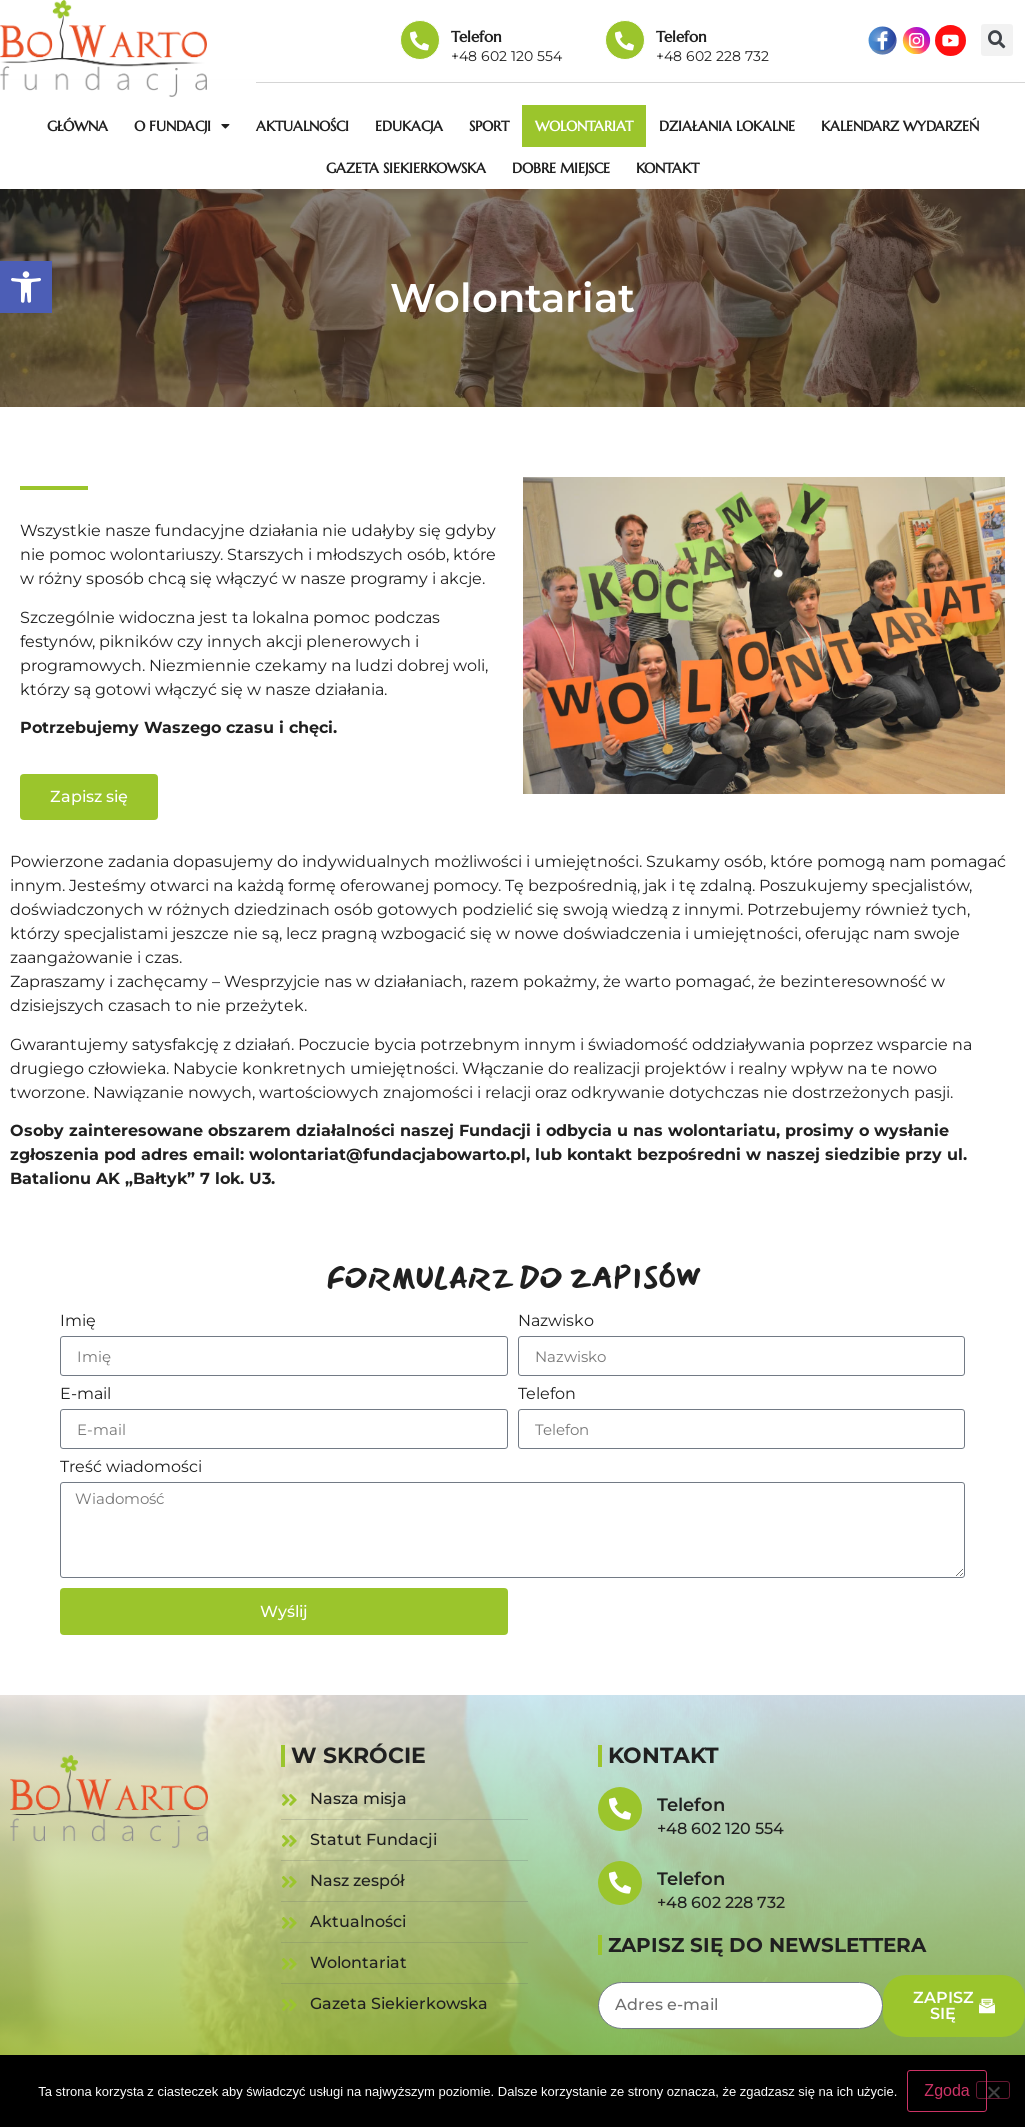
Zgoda (946, 2090)
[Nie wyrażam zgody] (993, 2090)
